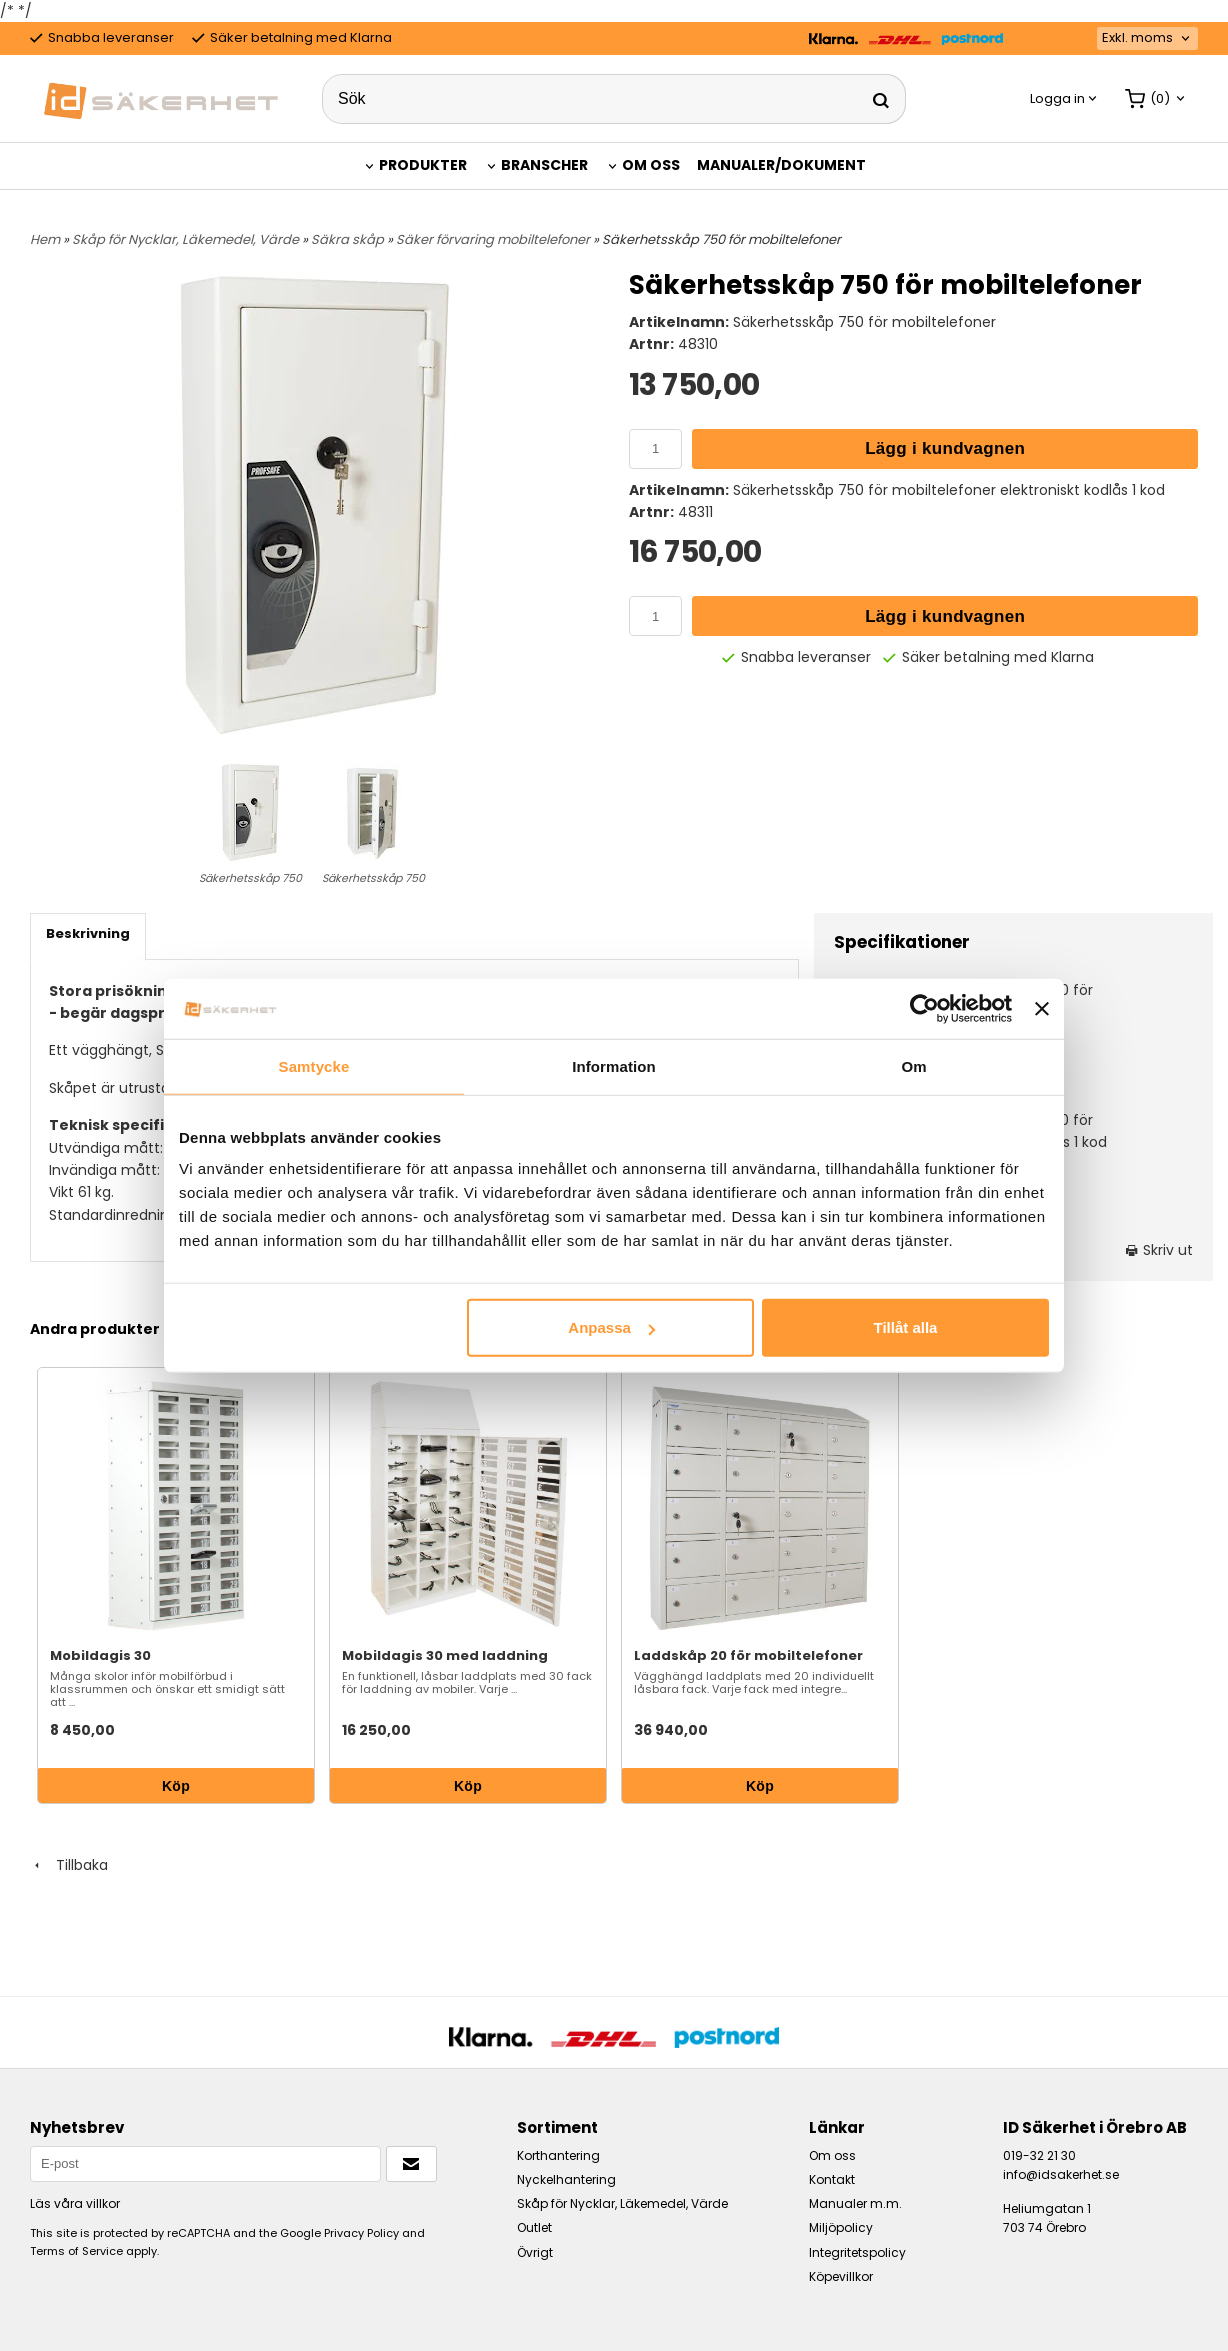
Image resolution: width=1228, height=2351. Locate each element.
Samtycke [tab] (314, 1065)
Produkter (423, 165)
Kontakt (832, 2179)
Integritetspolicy (857, 2252)
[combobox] (1147, 38)
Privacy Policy (361, 2233)
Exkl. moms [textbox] (1137, 38)
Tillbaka (69, 1865)
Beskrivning (88, 933)
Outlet (534, 2227)
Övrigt (535, 2252)
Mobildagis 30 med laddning (445, 1655)
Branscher (544, 165)
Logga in (1057, 98)
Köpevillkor (841, 2276)
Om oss (651, 165)
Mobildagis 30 (100, 1655)
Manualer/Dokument (781, 165)
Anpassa (611, 1327)
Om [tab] (913, 1065)
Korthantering (558, 2155)
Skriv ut (1159, 1250)
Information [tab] (614, 1065)
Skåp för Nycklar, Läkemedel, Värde (187, 239)
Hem (45, 239)
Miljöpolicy (841, 2227)
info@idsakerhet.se (1061, 2174)
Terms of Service (76, 2251)
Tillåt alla (905, 1327)
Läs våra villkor (75, 2203)
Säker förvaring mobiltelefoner (494, 239)
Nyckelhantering (566, 2179)
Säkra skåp (349, 239)
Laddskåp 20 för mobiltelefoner (748, 1655)
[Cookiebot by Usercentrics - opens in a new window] (924, 1008)
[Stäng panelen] (1042, 1008)
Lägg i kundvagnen (945, 448)
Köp (176, 1786)
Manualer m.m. (855, 2203)
